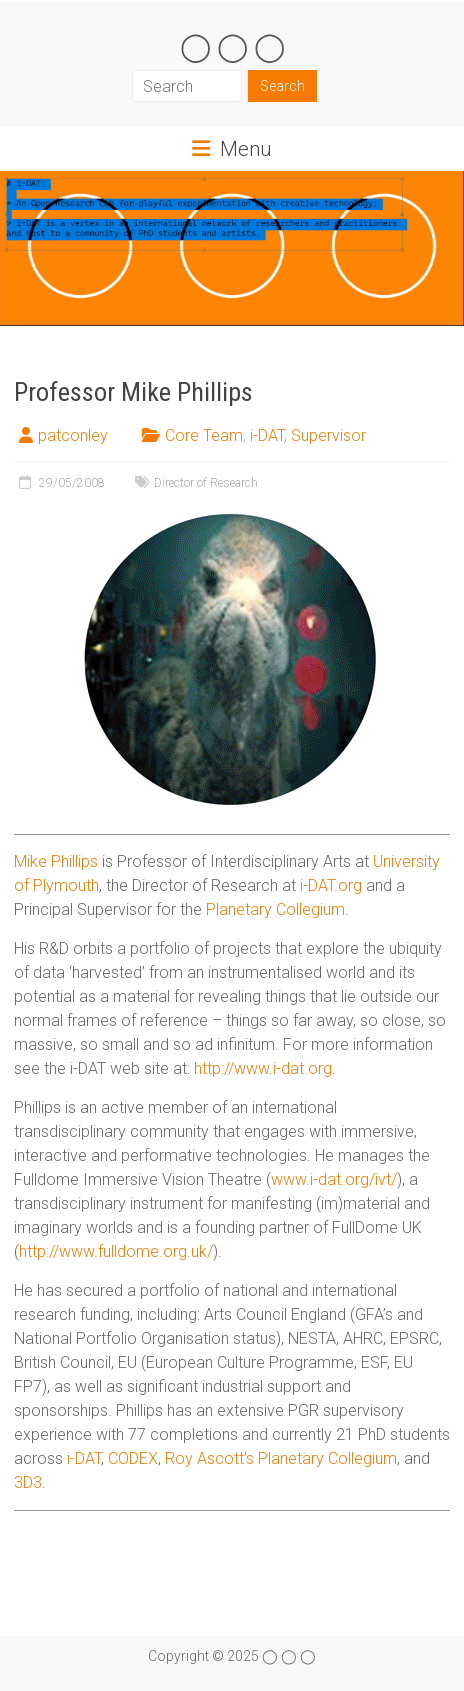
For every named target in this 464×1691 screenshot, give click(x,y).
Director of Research (206, 483)
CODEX (133, 1458)
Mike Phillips (56, 861)
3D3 (28, 1482)
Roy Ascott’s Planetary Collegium (281, 1458)
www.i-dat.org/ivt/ (334, 1179)
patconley (73, 435)
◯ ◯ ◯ (232, 46)
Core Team (204, 435)
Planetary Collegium (275, 909)
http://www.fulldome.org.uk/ (116, 1251)
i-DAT (267, 435)
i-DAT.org (331, 885)
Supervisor (328, 435)
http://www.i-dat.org (263, 1068)
